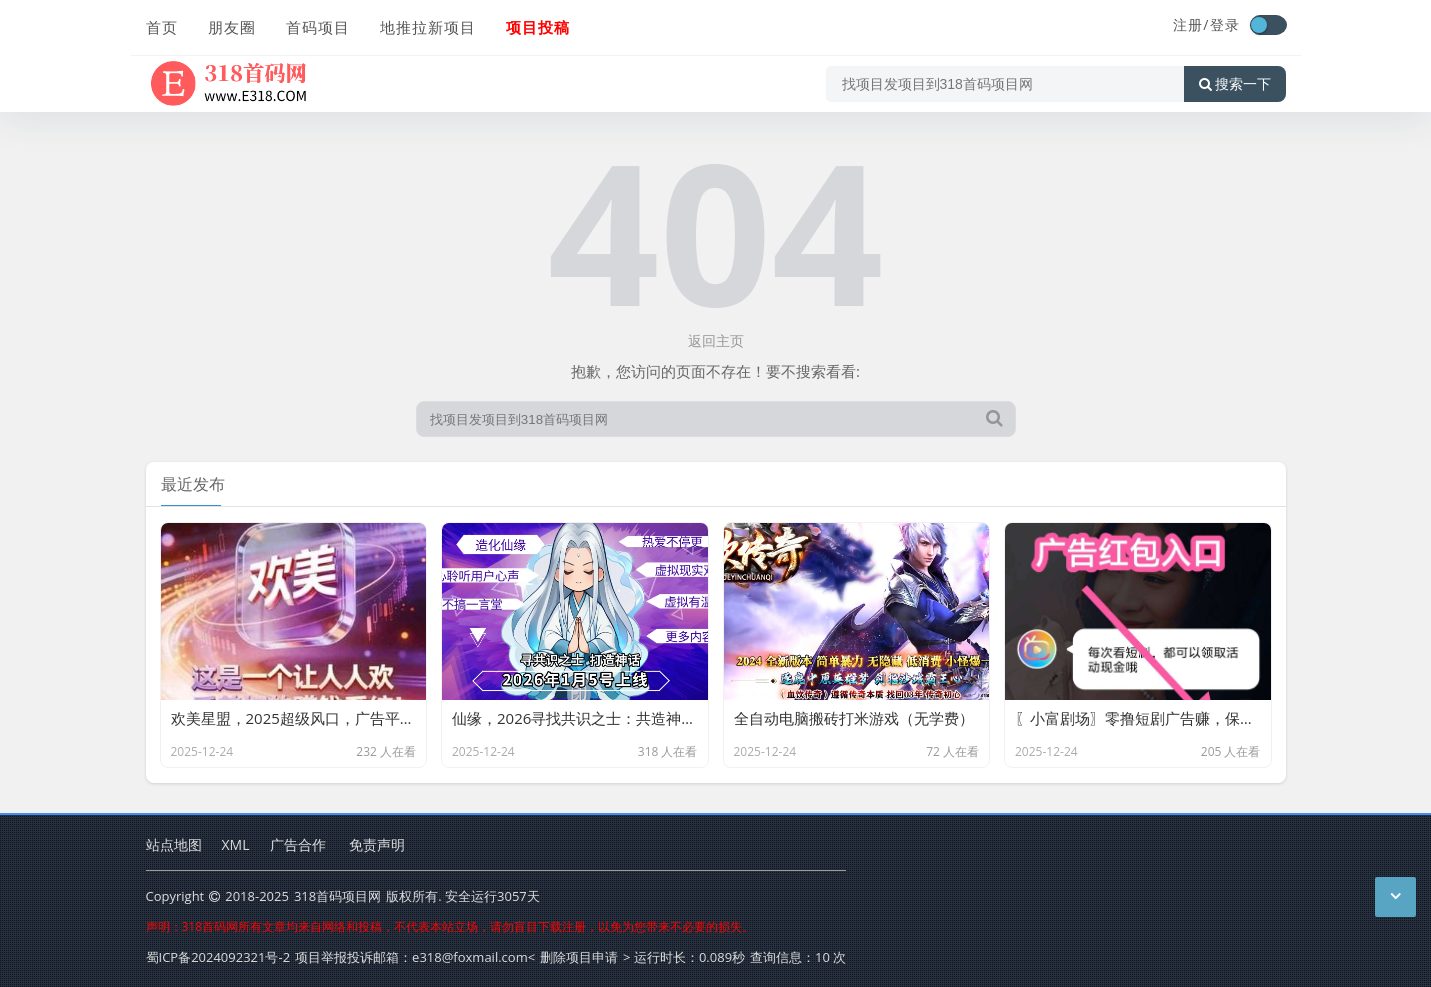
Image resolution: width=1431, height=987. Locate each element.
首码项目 (318, 27)
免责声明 (377, 844)
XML (236, 844)
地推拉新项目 (428, 27)
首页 (162, 27)
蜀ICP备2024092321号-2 (218, 957)
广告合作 (298, 844)
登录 (1225, 24)
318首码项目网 (337, 896)
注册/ (1191, 24)
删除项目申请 (579, 957)
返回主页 (716, 340)
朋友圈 (232, 27)
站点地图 (174, 844)
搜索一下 (1235, 84)
